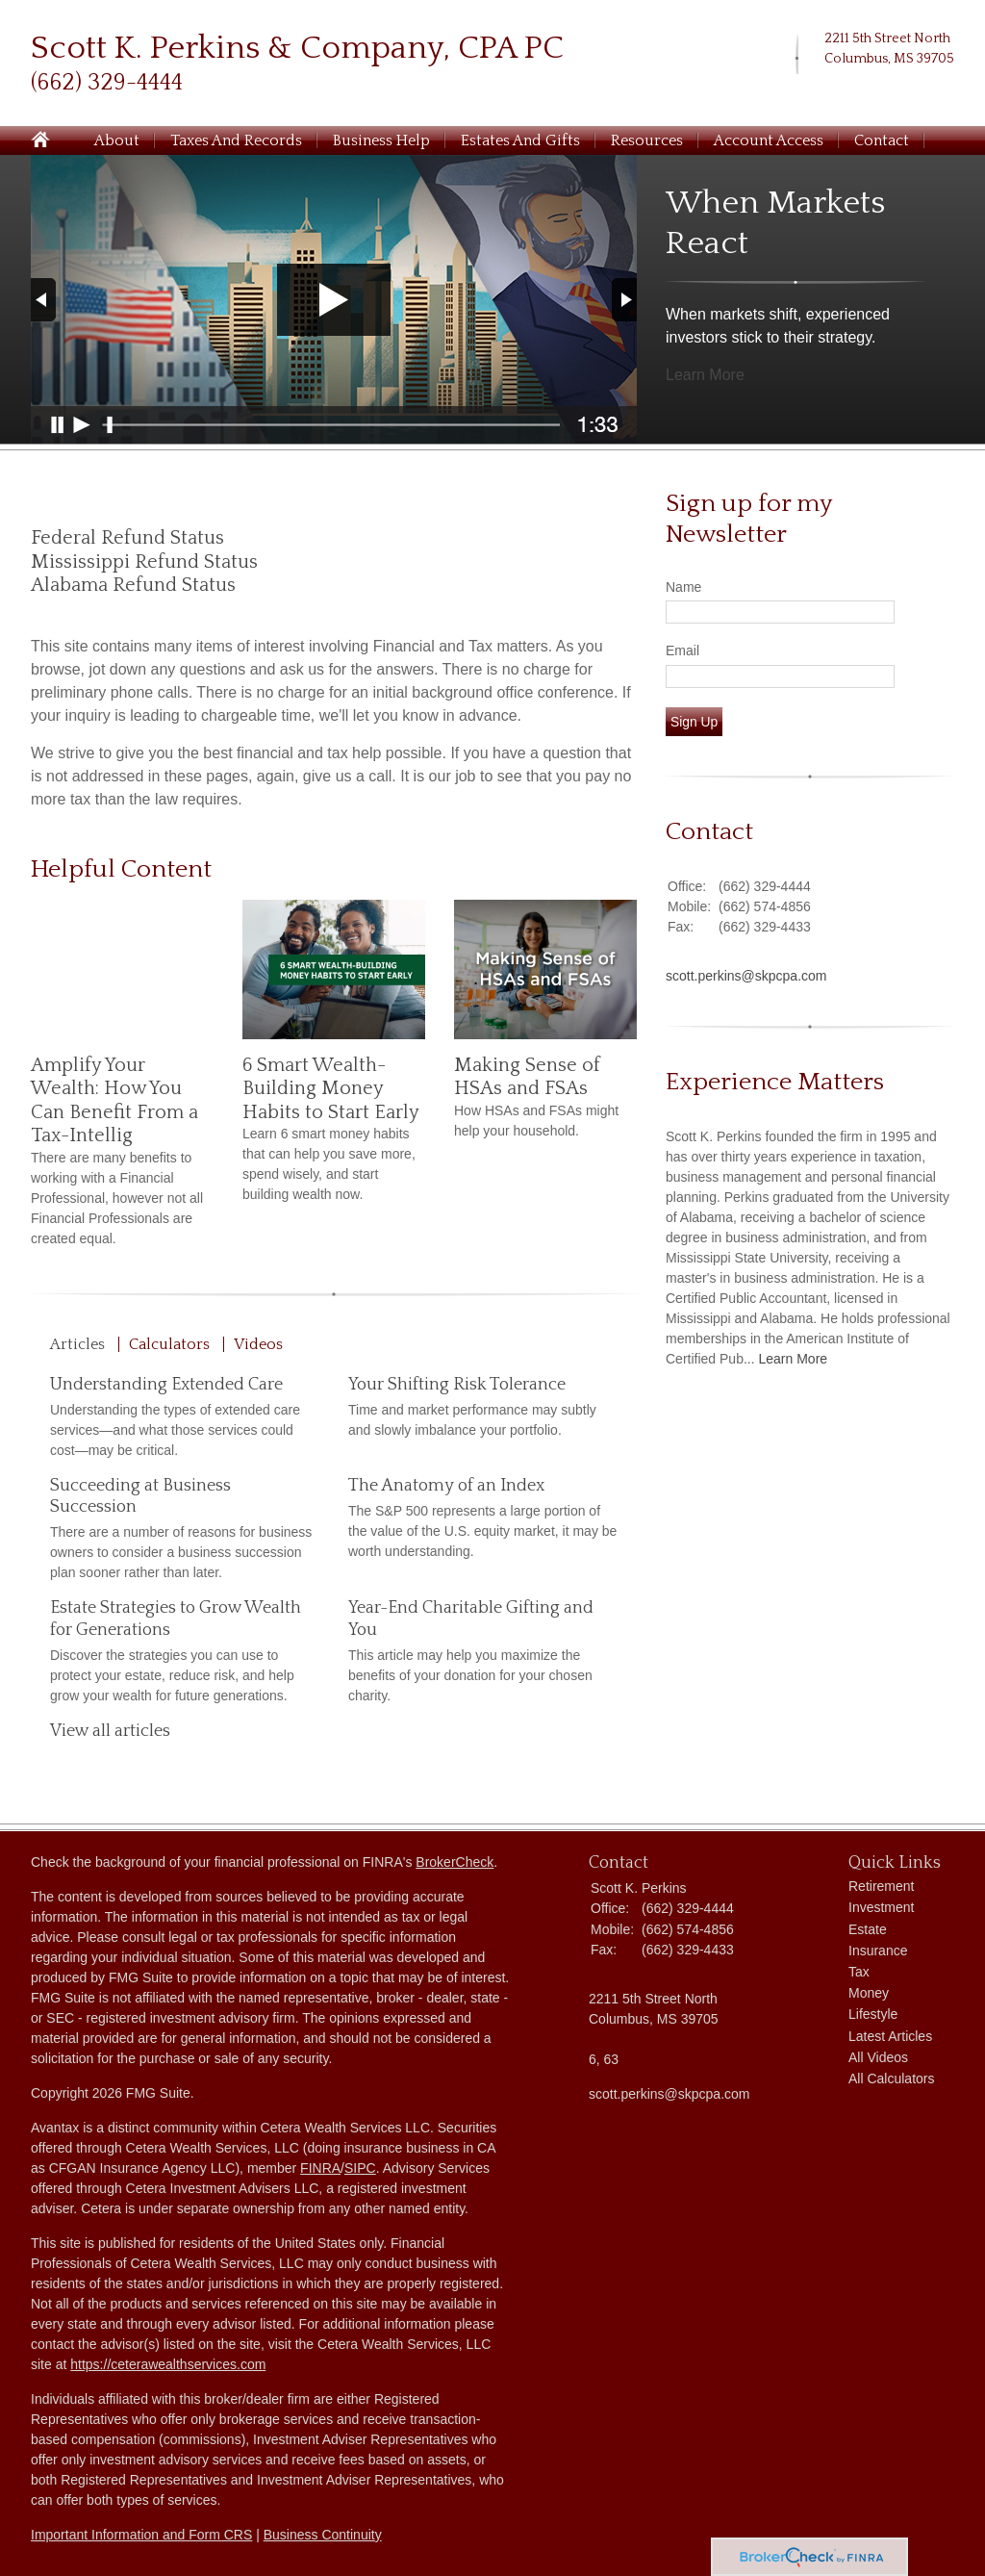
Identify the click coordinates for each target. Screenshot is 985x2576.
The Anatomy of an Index (446, 1485)
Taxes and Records (236, 140)
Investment (881, 1907)
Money (868, 1993)
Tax (859, 1971)
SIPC (360, 2168)
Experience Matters (775, 1082)
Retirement (881, 1886)
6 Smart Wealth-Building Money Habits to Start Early (330, 1089)
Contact (881, 140)
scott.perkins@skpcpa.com (746, 975)
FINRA (320, 2168)
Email (682, 650)
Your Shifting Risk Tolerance (457, 1384)
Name (683, 587)
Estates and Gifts (520, 140)
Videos (258, 1344)
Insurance (877, 1950)
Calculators (169, 1344)
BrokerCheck (454, 1862)
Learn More (705, 375)
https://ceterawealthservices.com (167, 2364)
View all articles (110, 1731)
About (116, 140)
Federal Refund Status (127, 537)
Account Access (768, 140)
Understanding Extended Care (166, 1384)
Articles (77, 1344)
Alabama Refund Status (133, 585)
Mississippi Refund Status (144, 562)
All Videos (878, 2057)
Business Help (381, 140)
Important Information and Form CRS (141, 2534)
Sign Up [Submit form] (694, 721)
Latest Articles (890, 2036)
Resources (647, 140)
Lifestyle (872, 2014)
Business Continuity (323, 2534)
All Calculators (891, 2078)
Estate (867, 1929)
